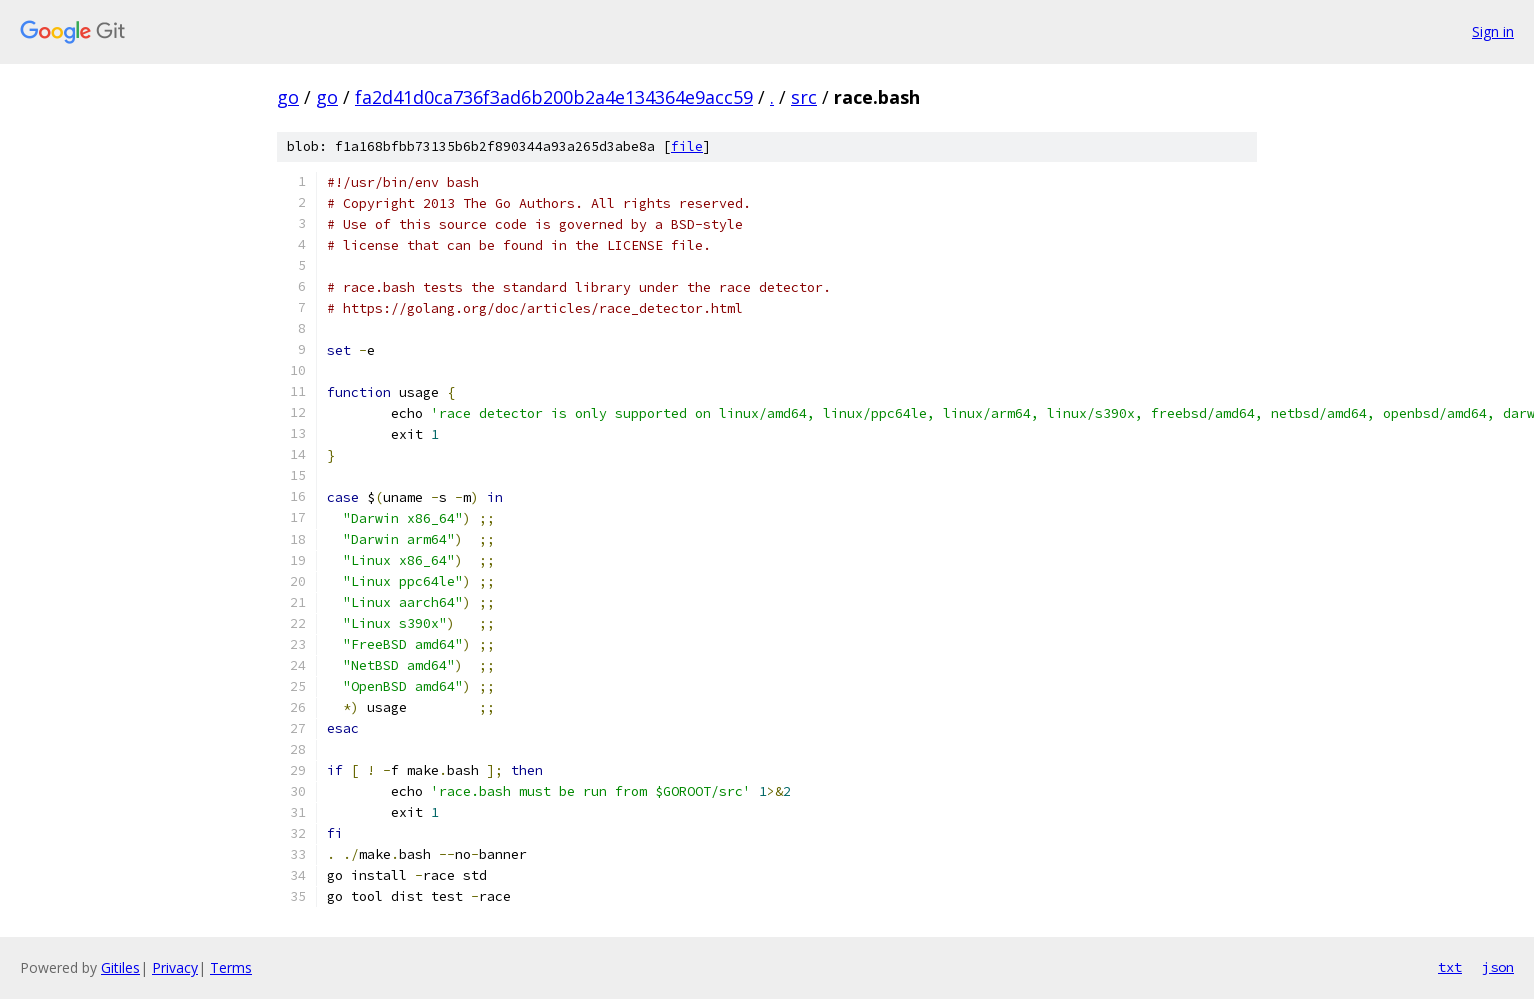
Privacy (175, 967)
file (687, 146)
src (804, 97)
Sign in (1493, 31)
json (1498, 967)
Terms (231, 967)
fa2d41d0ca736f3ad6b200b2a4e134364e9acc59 (554, 97)
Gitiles (120, 967)
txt (1450, 967)
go (288, 97)
